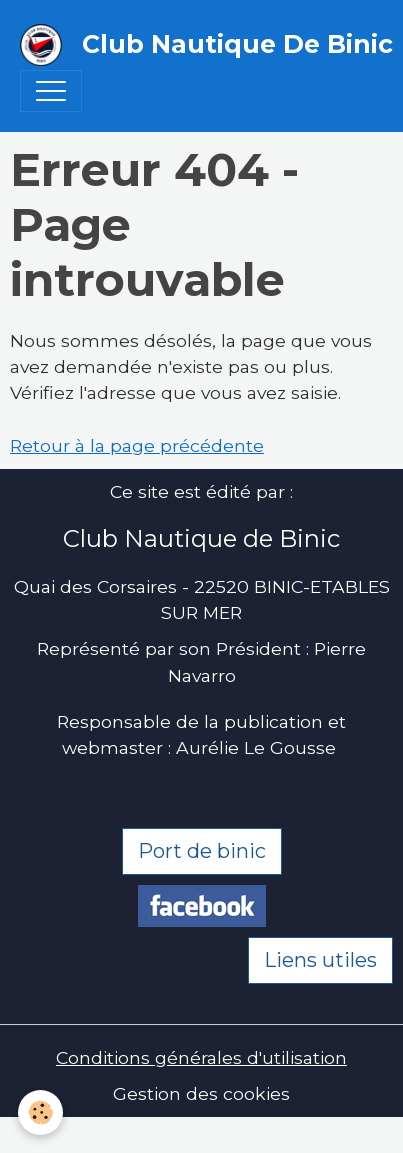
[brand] (191, 45)
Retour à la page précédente (137, 445)
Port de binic (202, 851)
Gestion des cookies (201, 1093)
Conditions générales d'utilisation (201, 1057)
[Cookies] (40, 1112)
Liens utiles (320, 960)
